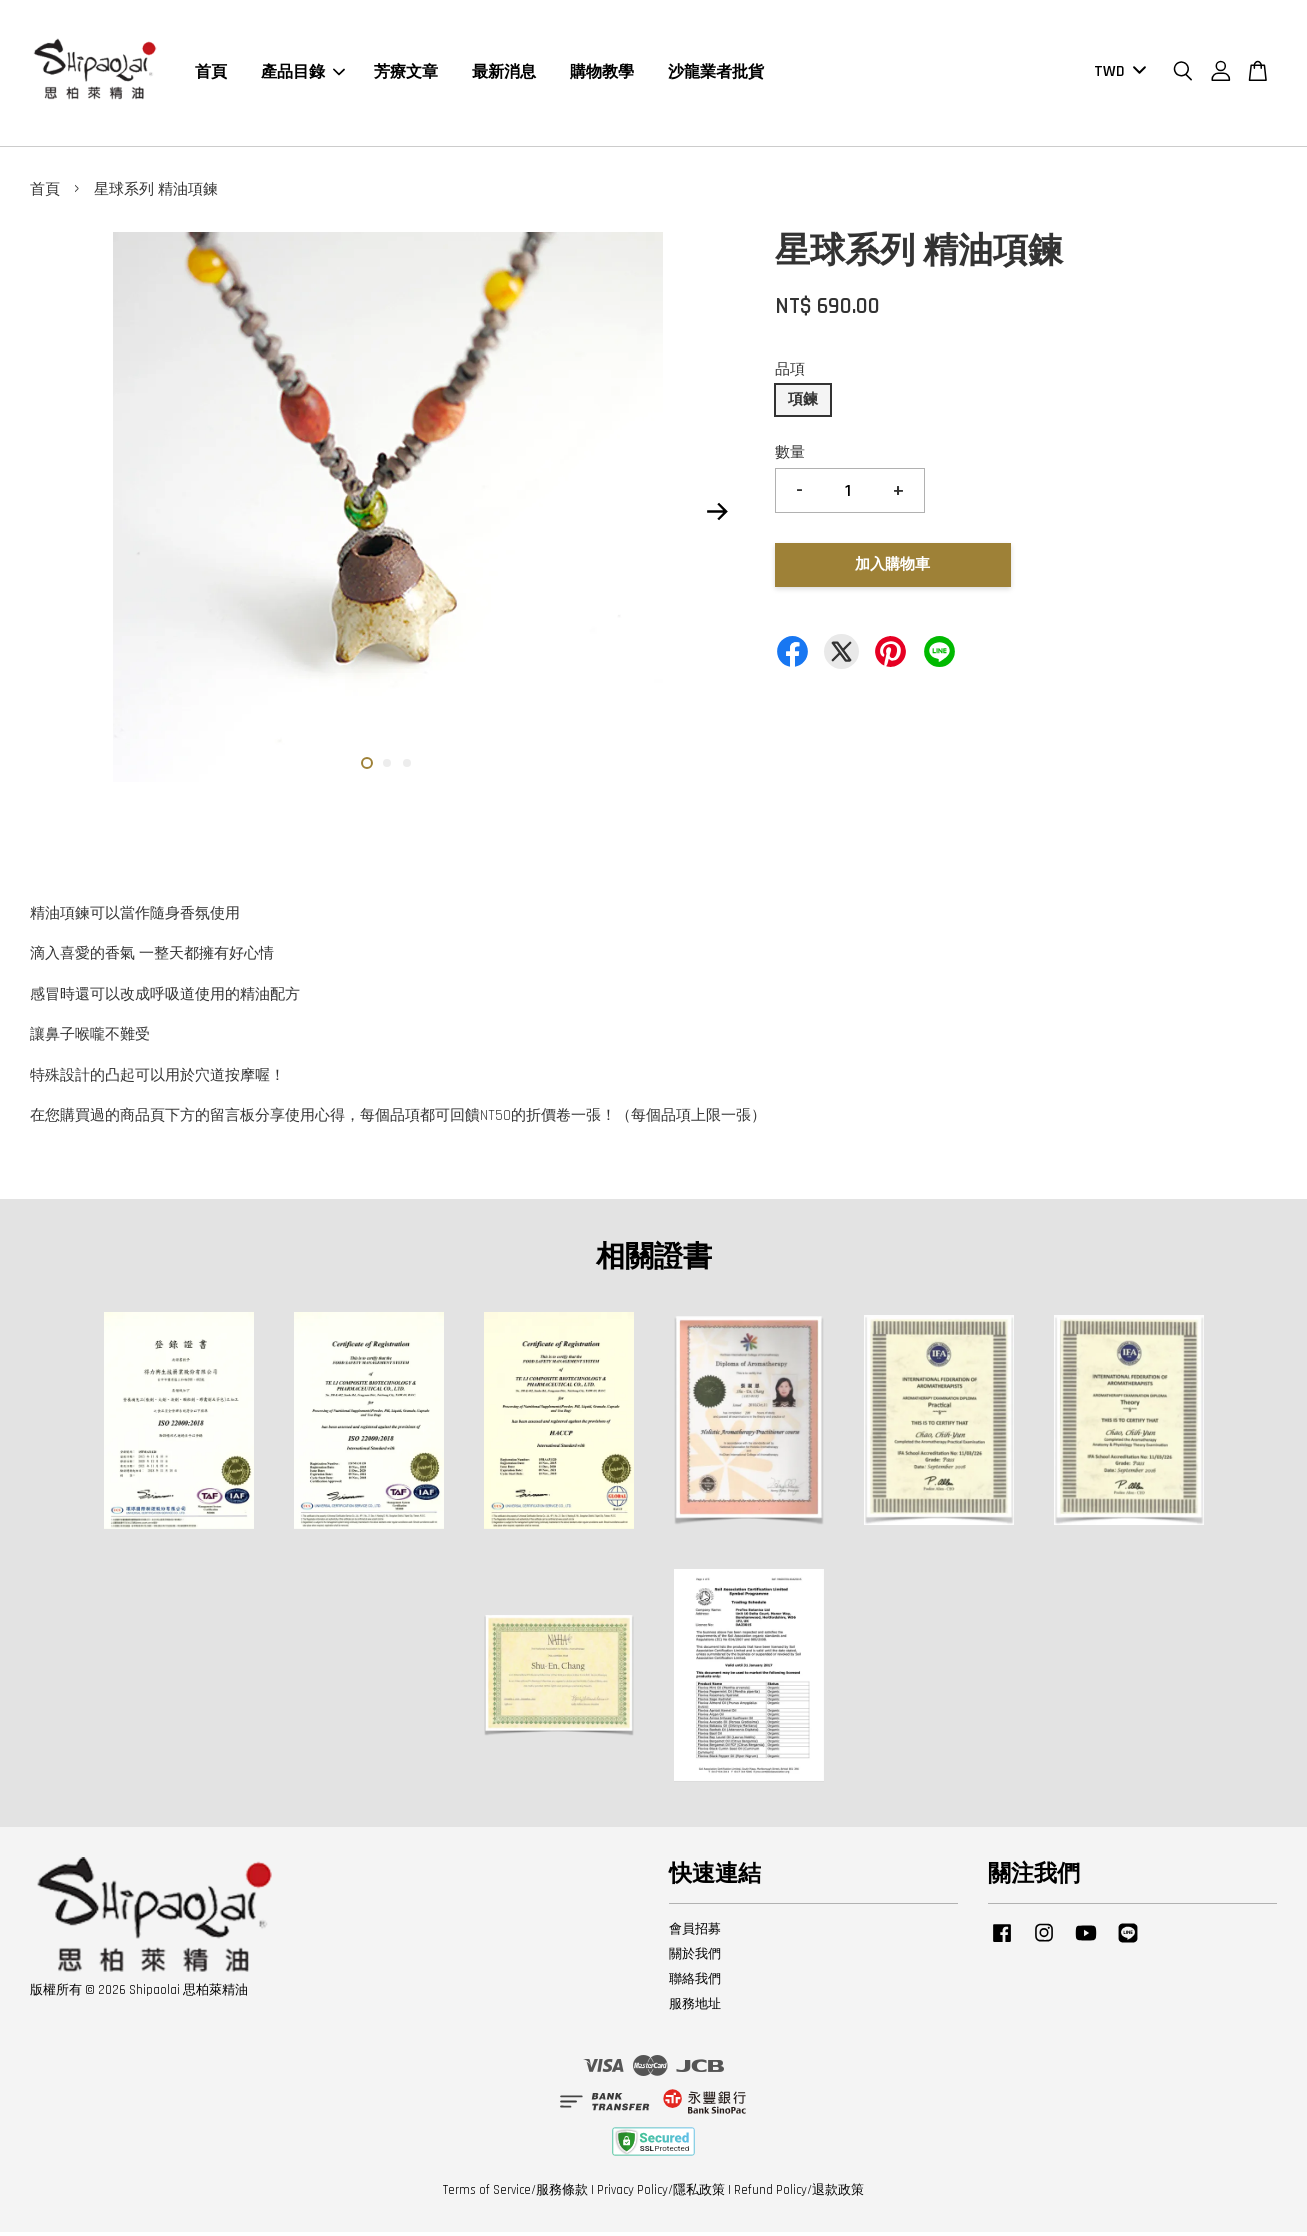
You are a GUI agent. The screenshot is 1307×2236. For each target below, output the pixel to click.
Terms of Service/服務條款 (515, 2195)
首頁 (211, 74)
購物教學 (602, 74)
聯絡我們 (695, 1984)
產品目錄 (303, 74)
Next (718, 516)
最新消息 (504, 74)
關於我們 (695, 1959)
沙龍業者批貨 (716, 74)
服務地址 (695, 2008)
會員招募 (695, 1934)
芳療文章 (406, 74)
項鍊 (803, 404)
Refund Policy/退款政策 (799, 2195)
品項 (790, 373)
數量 (790, 457)
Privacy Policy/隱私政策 (661, 2195)
